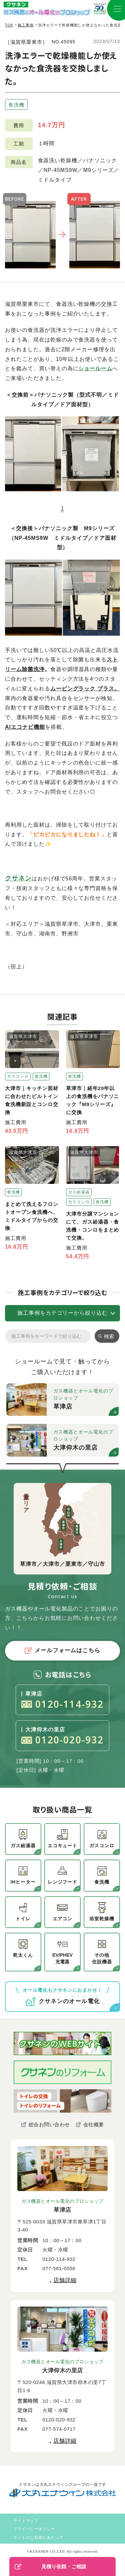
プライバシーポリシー (34, 2529)
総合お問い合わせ (49, 2124)
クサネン (18, 878)
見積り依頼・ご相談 (50, 2567)
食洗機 (16, 105)
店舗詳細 (65, 2280)
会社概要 (93, 2124)
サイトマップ (25, 2520)
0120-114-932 (62, 1704)
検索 (109, 1336)
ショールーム (95, 368)
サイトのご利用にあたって (38, 2537)
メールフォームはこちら (63, 1650)
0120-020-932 (62, 1739)
